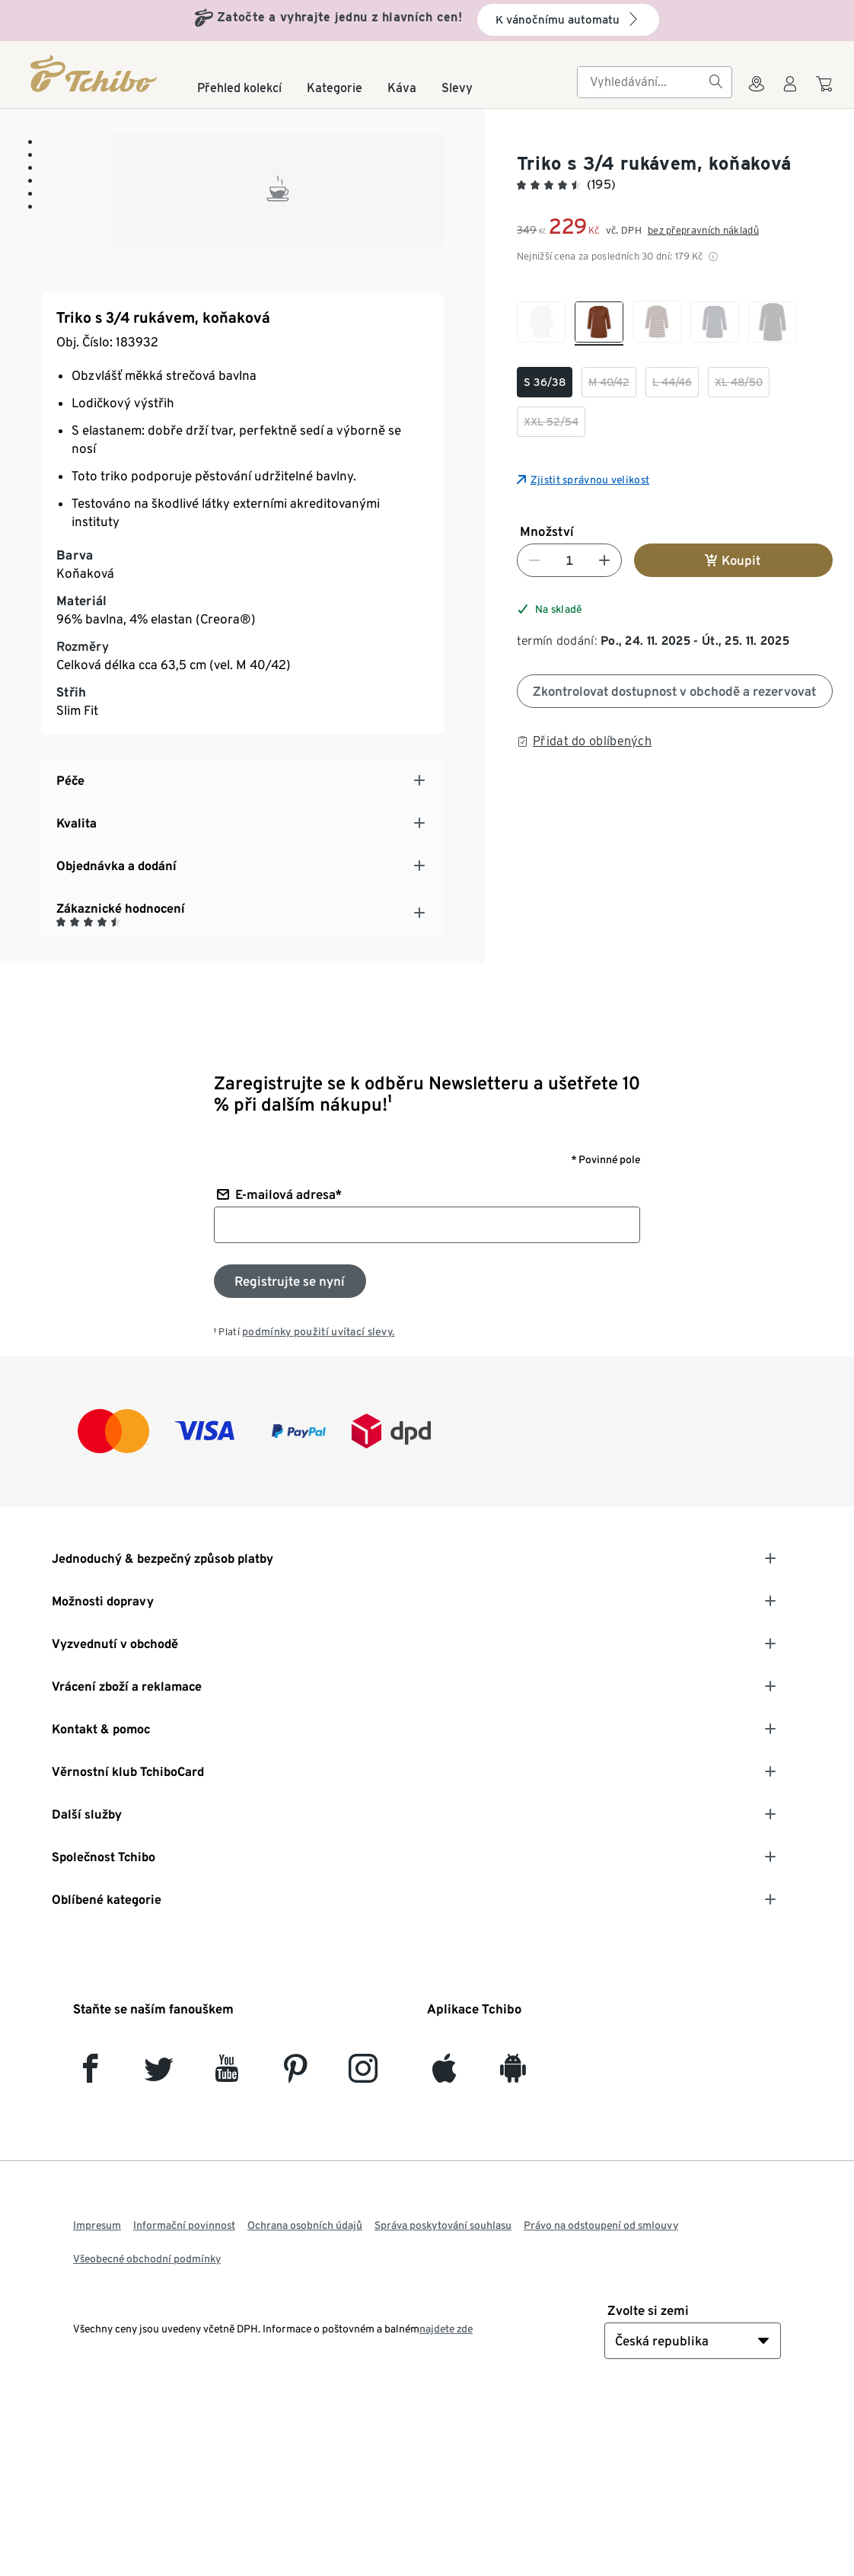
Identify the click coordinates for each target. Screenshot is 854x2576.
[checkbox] (541, 323)
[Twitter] (159, 2242)
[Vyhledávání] (715, 82)
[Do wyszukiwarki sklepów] (756, 93)
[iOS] (444, 2242)
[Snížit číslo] (534, 560)
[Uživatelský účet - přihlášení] (790, 93)
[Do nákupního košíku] (826, 91)
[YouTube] (227, 2242)
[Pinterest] (295, 2242)
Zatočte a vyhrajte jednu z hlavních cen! (339, 17)
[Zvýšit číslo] (604, 560)
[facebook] (90, 2242)
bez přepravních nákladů (703, 230)
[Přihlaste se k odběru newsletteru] (290, 1449)
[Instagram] (363, 2242)
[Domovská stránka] (94, 73)
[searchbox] (642, 82)
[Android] (513, 2242)
